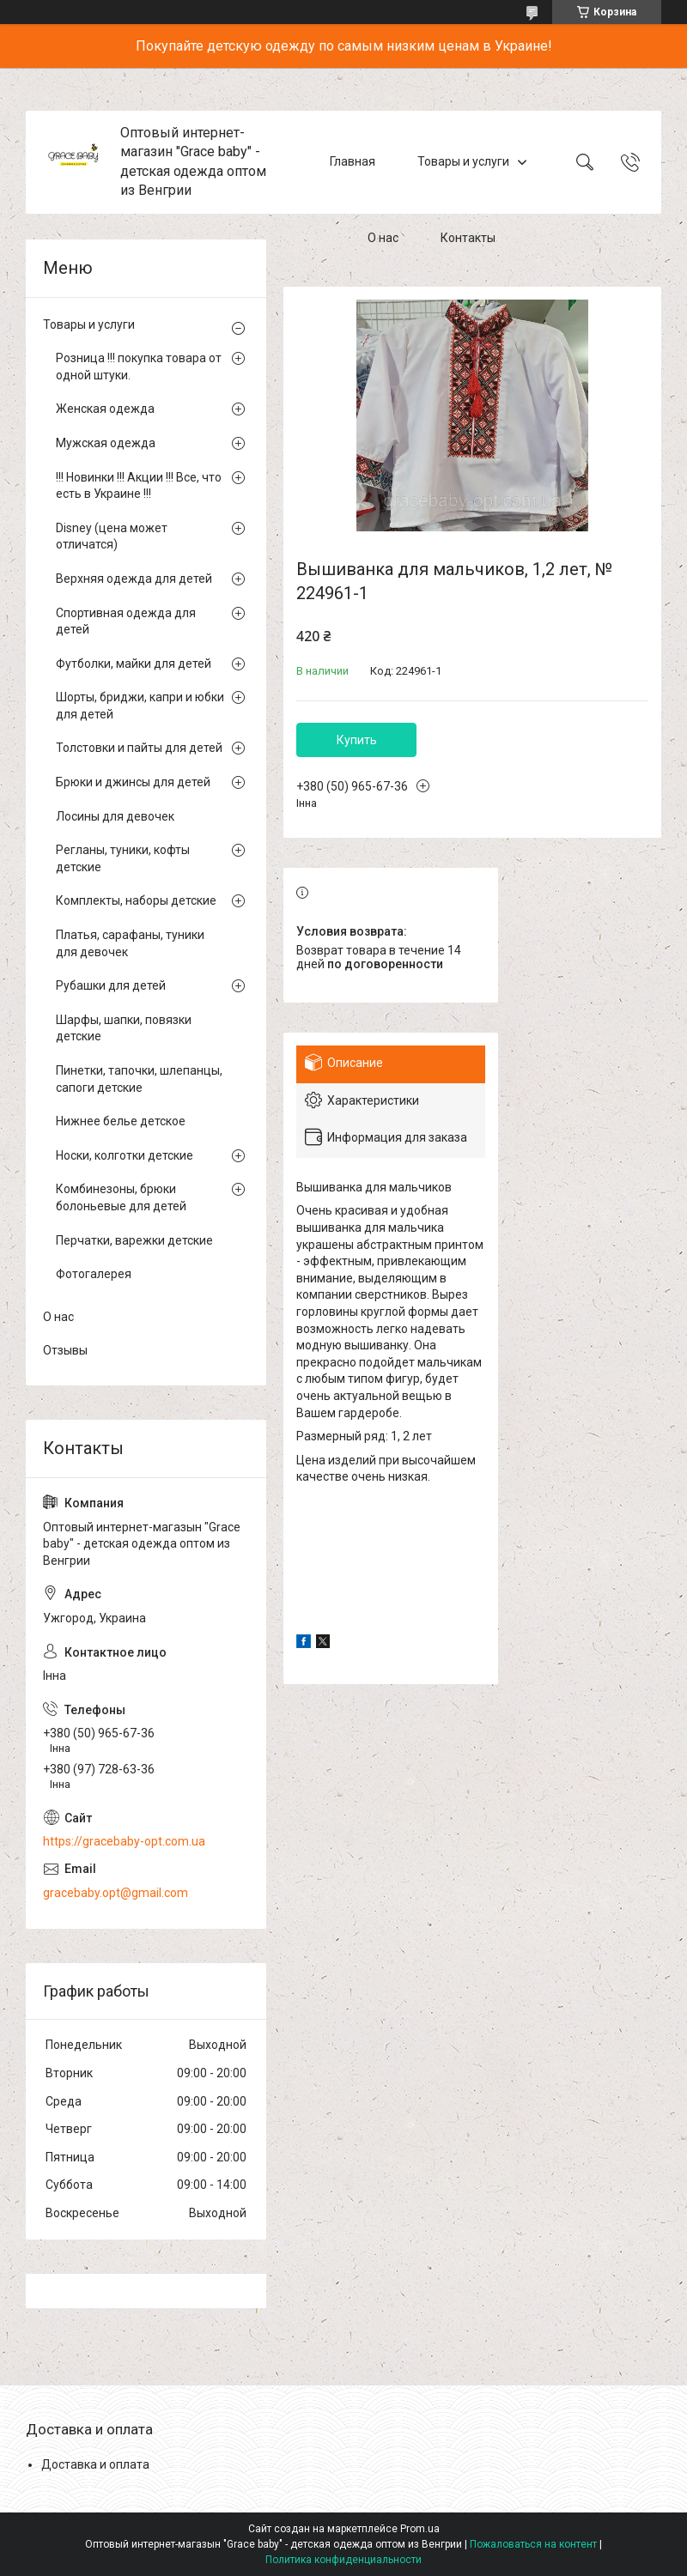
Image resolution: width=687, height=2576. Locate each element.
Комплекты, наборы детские (136, 900)
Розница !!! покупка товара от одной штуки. (139, 366)
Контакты (468, 238)
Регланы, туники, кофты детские (123, 858)
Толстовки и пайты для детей (139, 748)
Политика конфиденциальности (343, 2560)
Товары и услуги (463, 161)
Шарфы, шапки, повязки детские (124, 1028)
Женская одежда (105, 408)
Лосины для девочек (115, 816)
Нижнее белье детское (120, 1121)
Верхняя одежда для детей (134, 578)
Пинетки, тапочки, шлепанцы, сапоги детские (139, 1079)
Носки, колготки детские (124, 1155)
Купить (357, 740)
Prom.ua (420, 2529)
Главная (352, 161)
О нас (383, 238)
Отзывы (65, 1350)
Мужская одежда (105, 443)
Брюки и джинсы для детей (133, 782)
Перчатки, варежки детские (134, 1240)
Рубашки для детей (111, 985)
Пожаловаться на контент (533, 2544)
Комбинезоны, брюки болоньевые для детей (121, 1197)
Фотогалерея (93, 1274)
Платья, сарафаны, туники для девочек (130, 943)
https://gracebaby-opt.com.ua (124, 1841)
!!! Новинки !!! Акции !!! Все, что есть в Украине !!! (139, 485)
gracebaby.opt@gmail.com (115, 1893)
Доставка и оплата (95, 2464)
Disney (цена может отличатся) (111, 536)
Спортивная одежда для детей (126, 621)
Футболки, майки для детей (133, 663)
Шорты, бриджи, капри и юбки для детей (140, 705)
